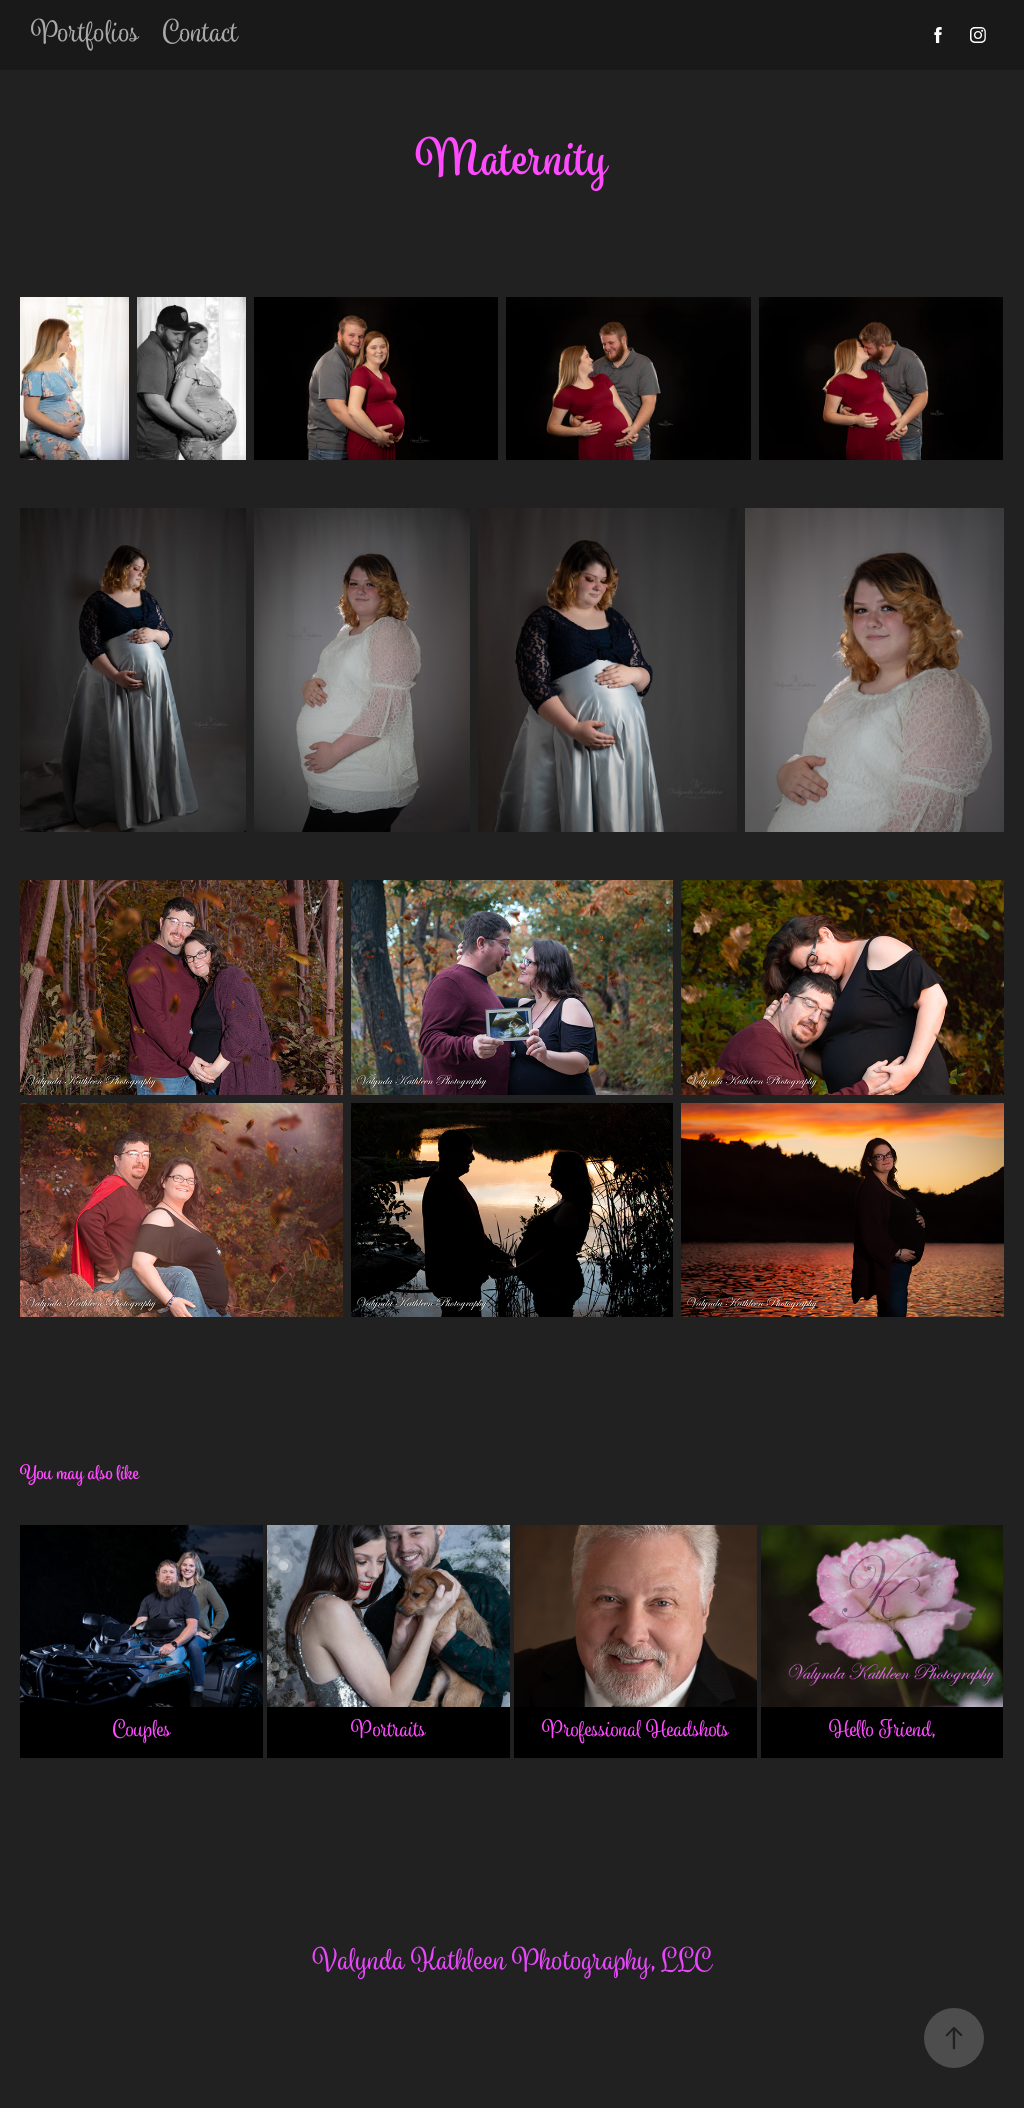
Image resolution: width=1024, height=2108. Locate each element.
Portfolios (85, 35)
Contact (200, 35)
